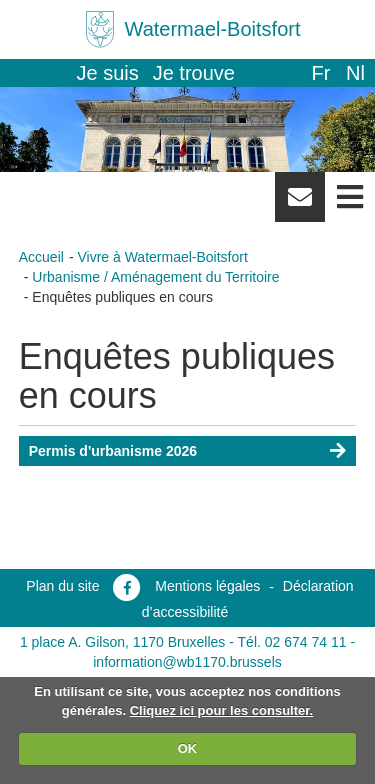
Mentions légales (207, 586)
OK (188, 748)
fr (320, 73)
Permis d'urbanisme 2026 (113, 451)
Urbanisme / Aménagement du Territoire (155, 277)
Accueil (41, 257)
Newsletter (300, 204)
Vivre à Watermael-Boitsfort (162, 257)
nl (355, 73)
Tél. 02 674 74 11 (292, 642)
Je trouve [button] (194, 73)
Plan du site (62, 586)
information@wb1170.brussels (187, 662)
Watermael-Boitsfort (213, 29)
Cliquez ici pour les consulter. (222, 710)
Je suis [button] (108, 73)
